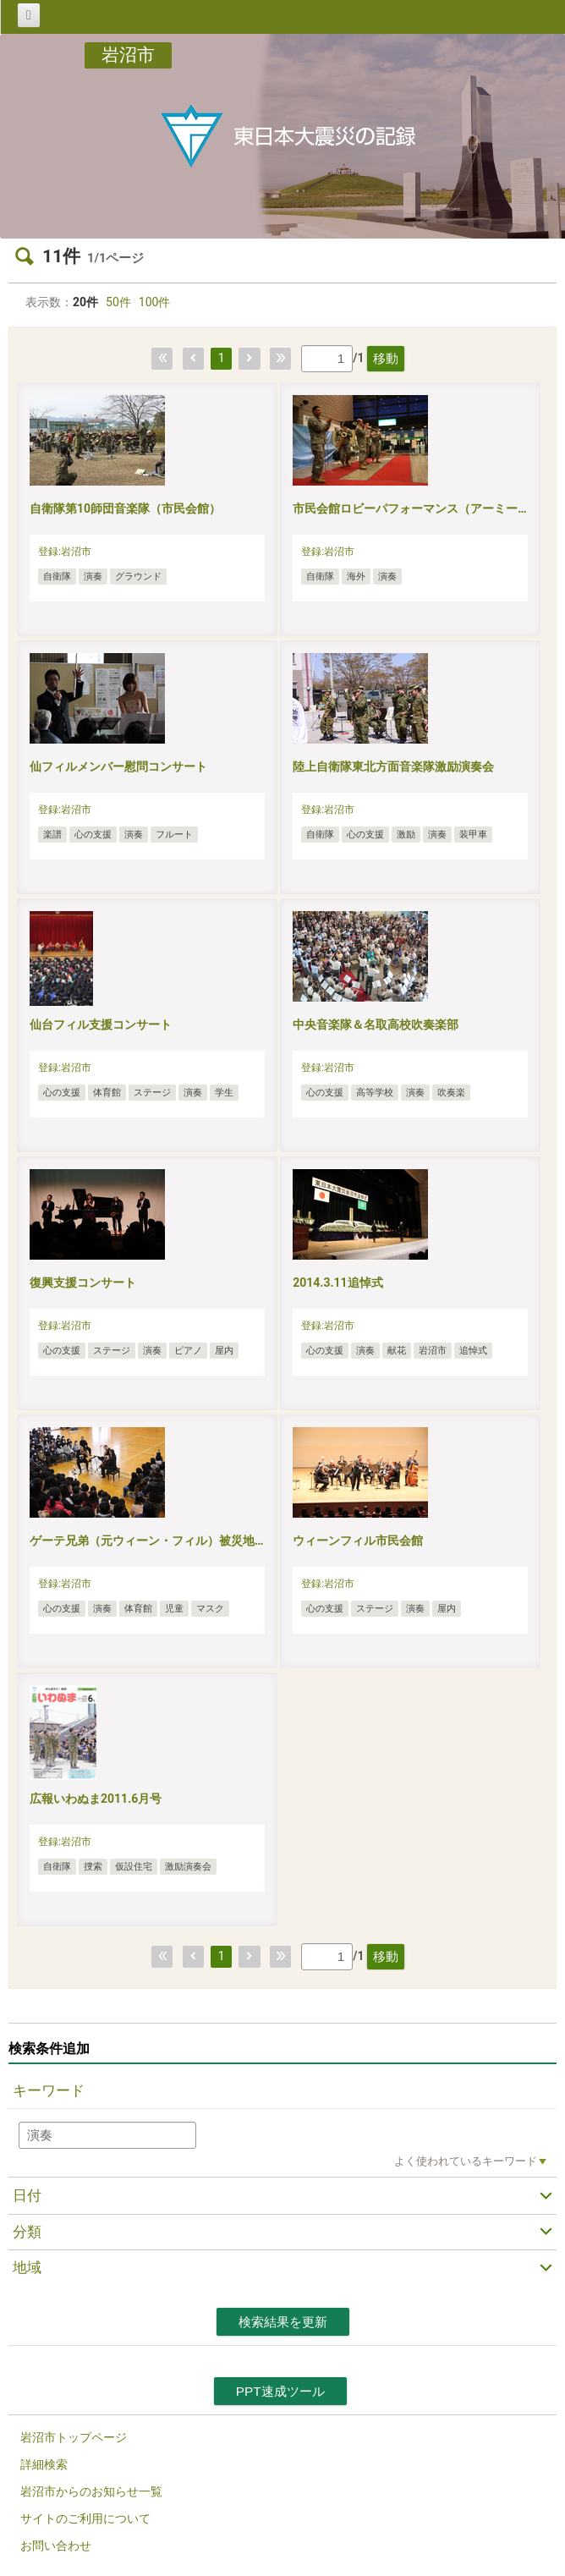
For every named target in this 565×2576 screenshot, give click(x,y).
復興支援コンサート (83, 1282)
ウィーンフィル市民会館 (358, 1540)
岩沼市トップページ (73, 2437)
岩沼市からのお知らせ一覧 (91, 2491)
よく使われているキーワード (465, 2161)
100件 (155, 302)
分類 (27, 2231)
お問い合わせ (55, 2545)
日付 (27, 2195)
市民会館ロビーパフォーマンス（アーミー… (409, 508)
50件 (118, 302)
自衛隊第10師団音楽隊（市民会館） (125, 508)
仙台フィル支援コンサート (101, 1024)
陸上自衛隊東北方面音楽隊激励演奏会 (393, 766)
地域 (27, 2267)
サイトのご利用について (85, 2518)
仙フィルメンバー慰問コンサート (118, 766)
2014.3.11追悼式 (337, 1282)
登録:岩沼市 (64, 551)
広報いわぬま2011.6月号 (96, 1798)
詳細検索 (44, 2464)
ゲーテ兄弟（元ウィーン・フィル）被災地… (146, 1540)
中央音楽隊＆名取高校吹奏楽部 (375, 1024)
